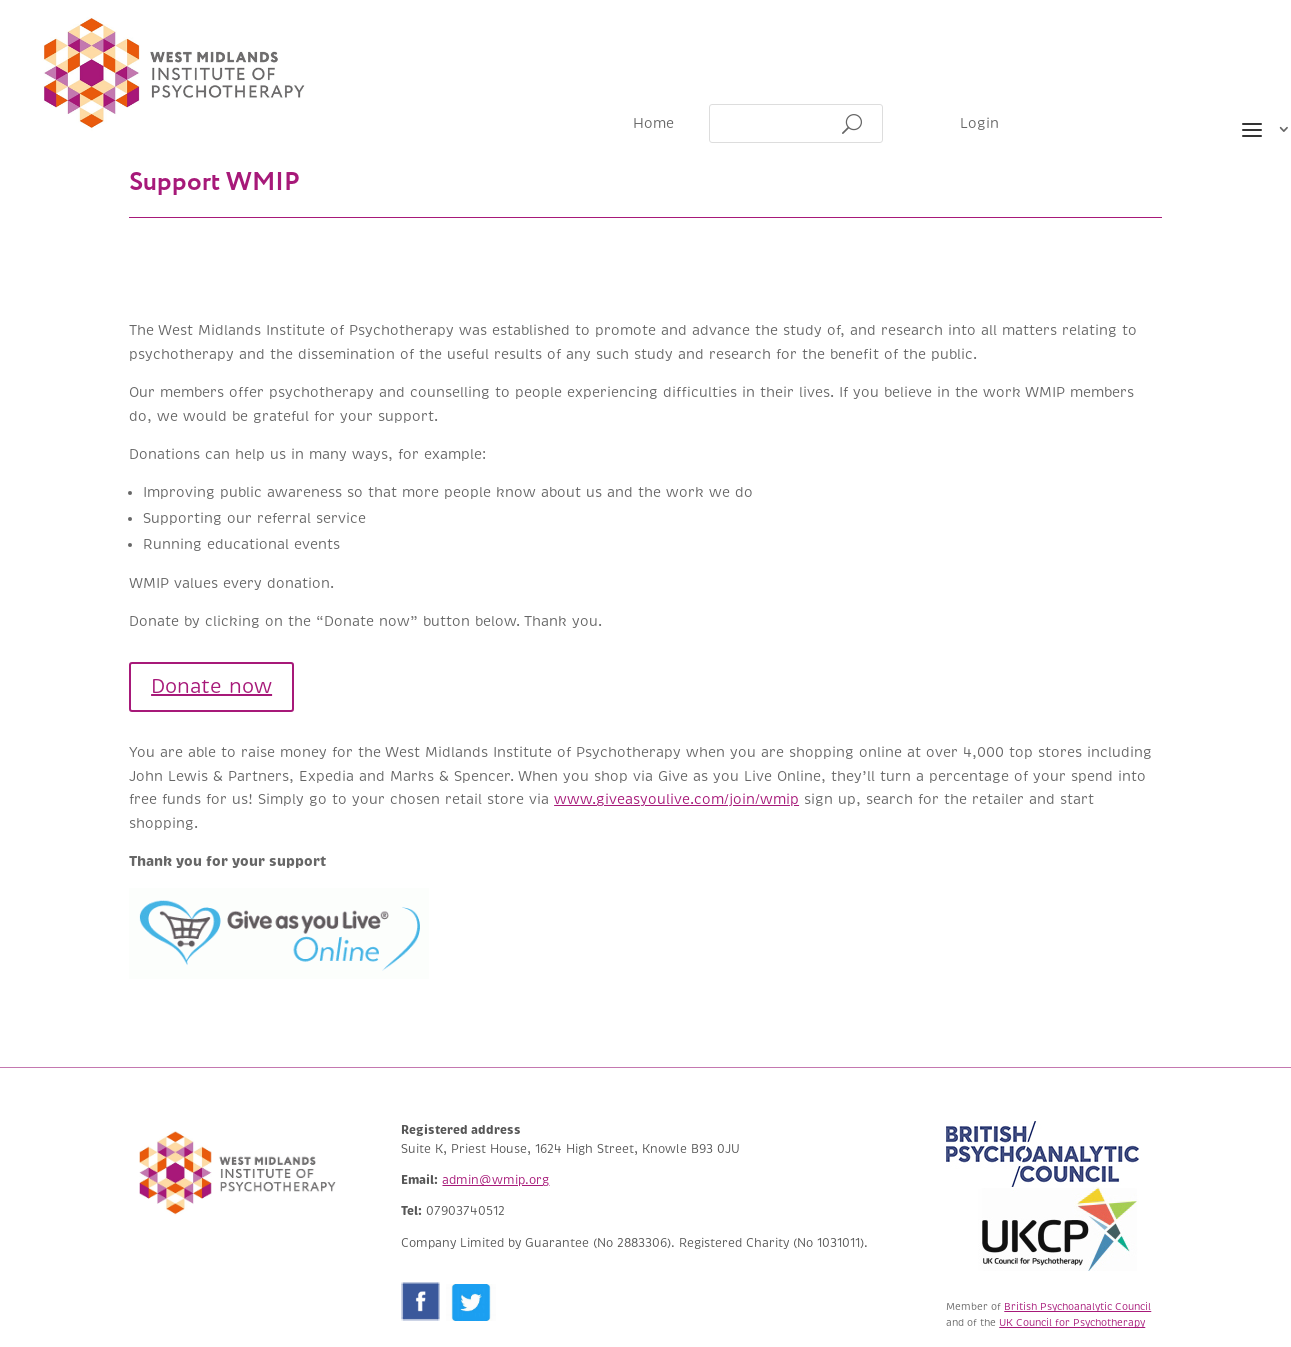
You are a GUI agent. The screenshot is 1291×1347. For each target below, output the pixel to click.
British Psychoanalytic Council (1077, 1306)
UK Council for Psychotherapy (1072, 1322)
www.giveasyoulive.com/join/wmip (676, 799)
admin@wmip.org (495, 1180)
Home (653, 124)
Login (979, 124)
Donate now (211, 686)
